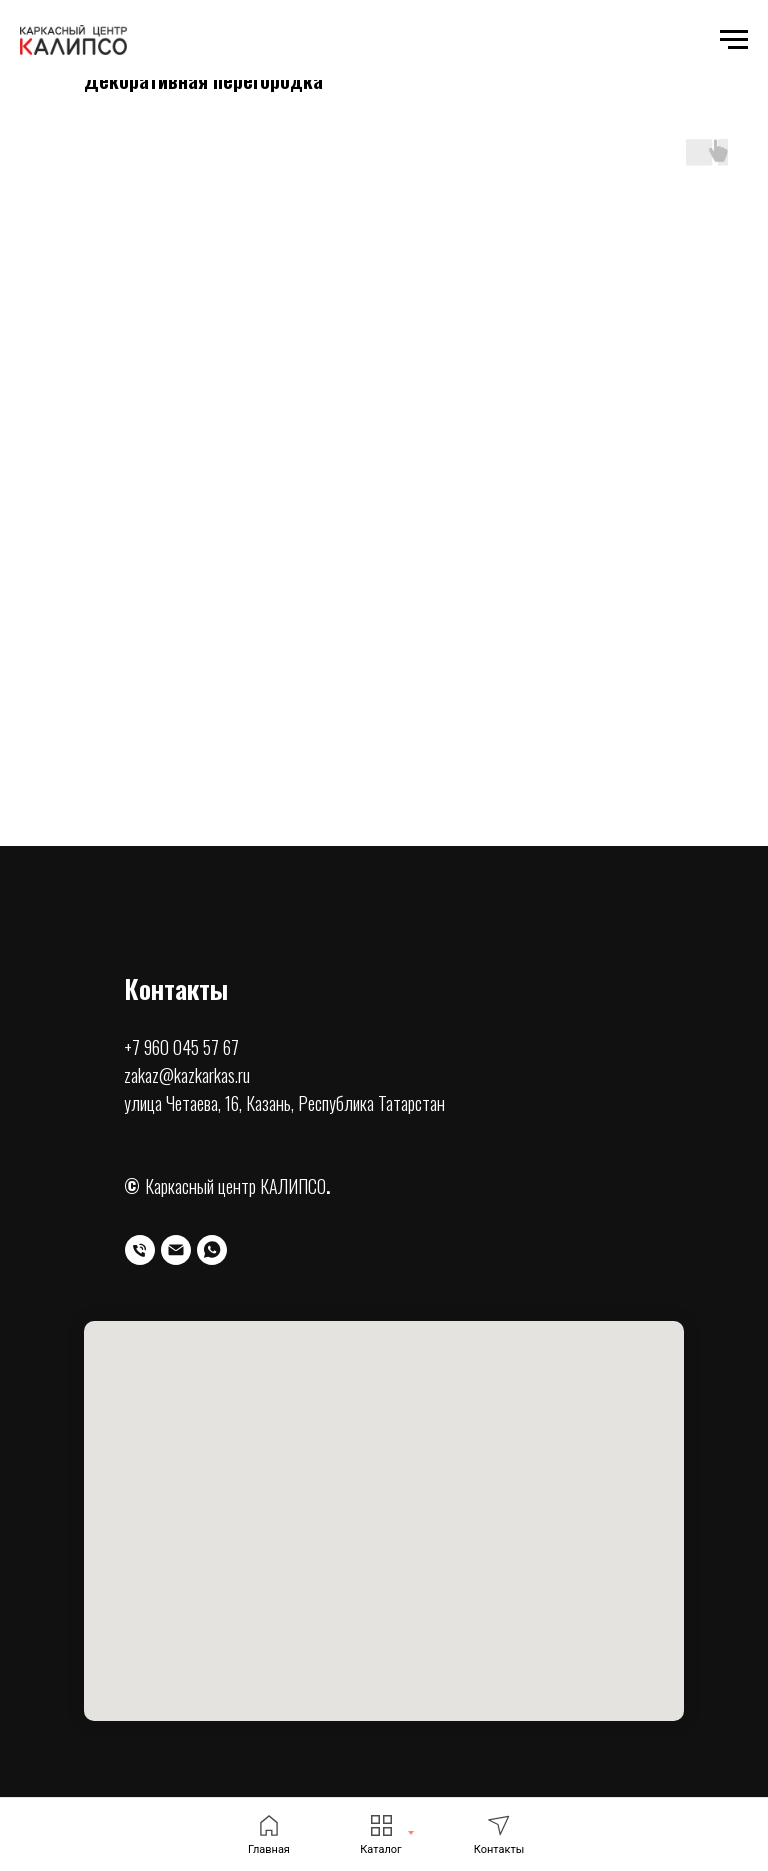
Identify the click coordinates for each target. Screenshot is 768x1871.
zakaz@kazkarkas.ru (187, 1075)
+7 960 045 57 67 (181, 1047)
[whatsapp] (212, 1250)
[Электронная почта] (176, 1250)
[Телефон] (140, 1250)
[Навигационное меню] (734, 40)
